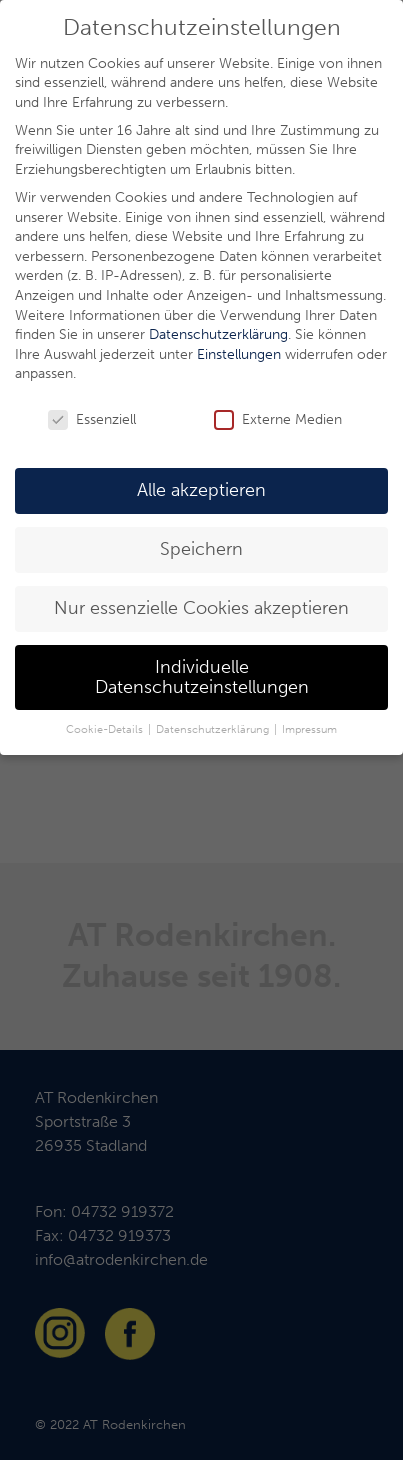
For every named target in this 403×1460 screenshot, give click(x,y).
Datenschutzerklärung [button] (214, 729)
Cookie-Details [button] (106, 729)
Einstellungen (239, 354)
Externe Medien (278, 419)
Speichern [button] (201, 549)
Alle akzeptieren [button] (201, 490)
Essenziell (92, 419)
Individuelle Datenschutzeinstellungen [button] (202, 677)
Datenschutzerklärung (218, 334)
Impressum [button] (309, 729)
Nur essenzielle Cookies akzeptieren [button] (201, 608)
